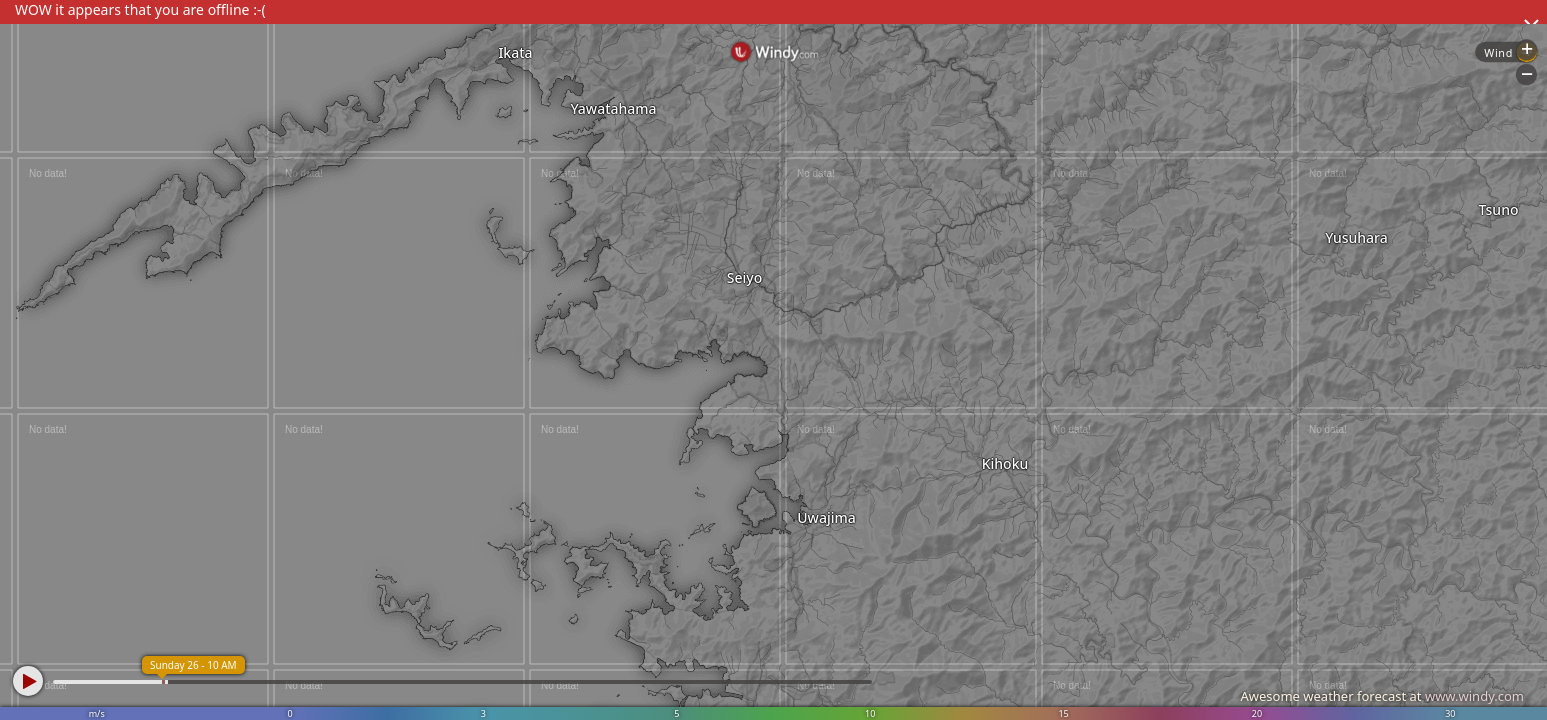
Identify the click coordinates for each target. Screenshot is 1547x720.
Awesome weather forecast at (1382, 696)
